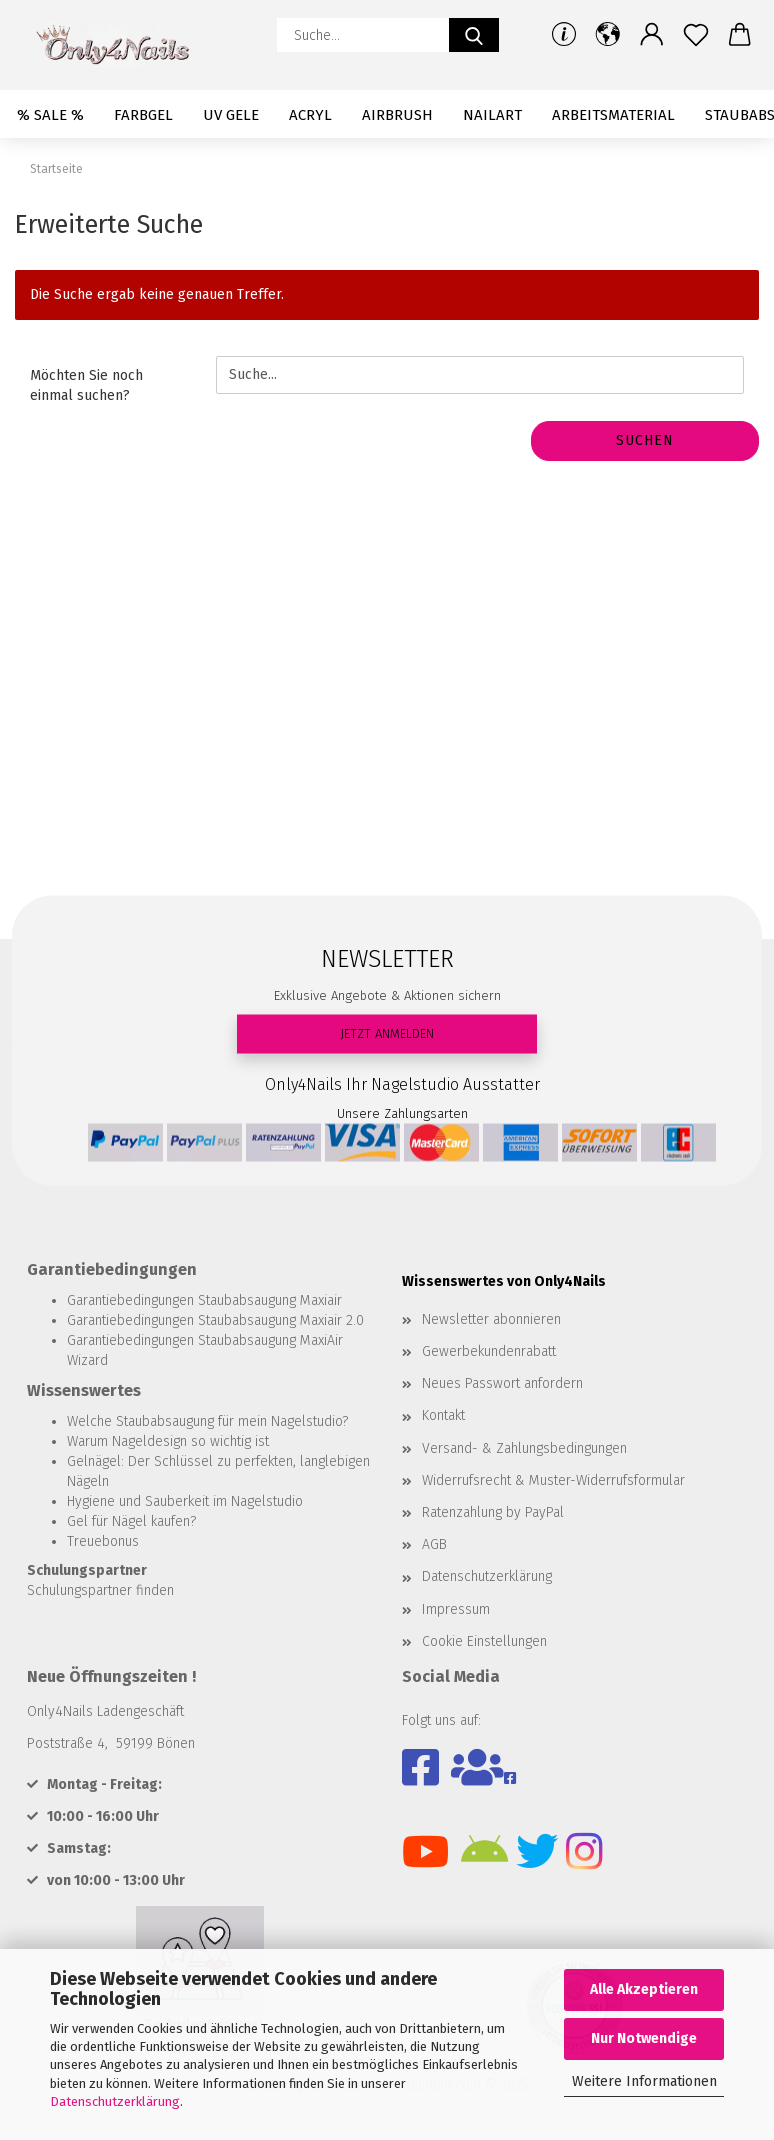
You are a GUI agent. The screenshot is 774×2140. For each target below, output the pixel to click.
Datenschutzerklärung (115, 2101)
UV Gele (231, 115)
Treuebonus (103, 1541)
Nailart (492, 115)
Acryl (310, 115)
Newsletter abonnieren (491, 1319)
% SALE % (50, 115)
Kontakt (443, 1415)
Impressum (456, 1609)
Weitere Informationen (644, 2081)
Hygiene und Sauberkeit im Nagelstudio (185, 1501)
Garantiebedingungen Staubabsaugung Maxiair (204, 1300)
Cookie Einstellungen (484, 1641)
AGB (434, 1544)
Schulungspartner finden (100, 1590)
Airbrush (397, 115)
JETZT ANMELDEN (387, 1032)
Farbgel (143, 115)
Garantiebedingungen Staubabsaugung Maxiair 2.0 (215, 1320)
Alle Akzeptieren (644, 1989)
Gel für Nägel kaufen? (131, 1521)
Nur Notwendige (644, 2038)
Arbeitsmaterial (613, 115)
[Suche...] (474, 35)
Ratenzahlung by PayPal (493, 1512)
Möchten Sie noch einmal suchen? (86, 385)
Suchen (645, 440)
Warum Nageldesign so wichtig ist (168, 1441)
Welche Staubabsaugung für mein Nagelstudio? (207, 1421)
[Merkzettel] (696, 35)
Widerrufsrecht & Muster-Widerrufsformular (553, 1480)
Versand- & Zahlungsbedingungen (524, 1448)
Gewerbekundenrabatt (489, 1351)
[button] (608, 35)
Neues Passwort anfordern (502, 1383)
